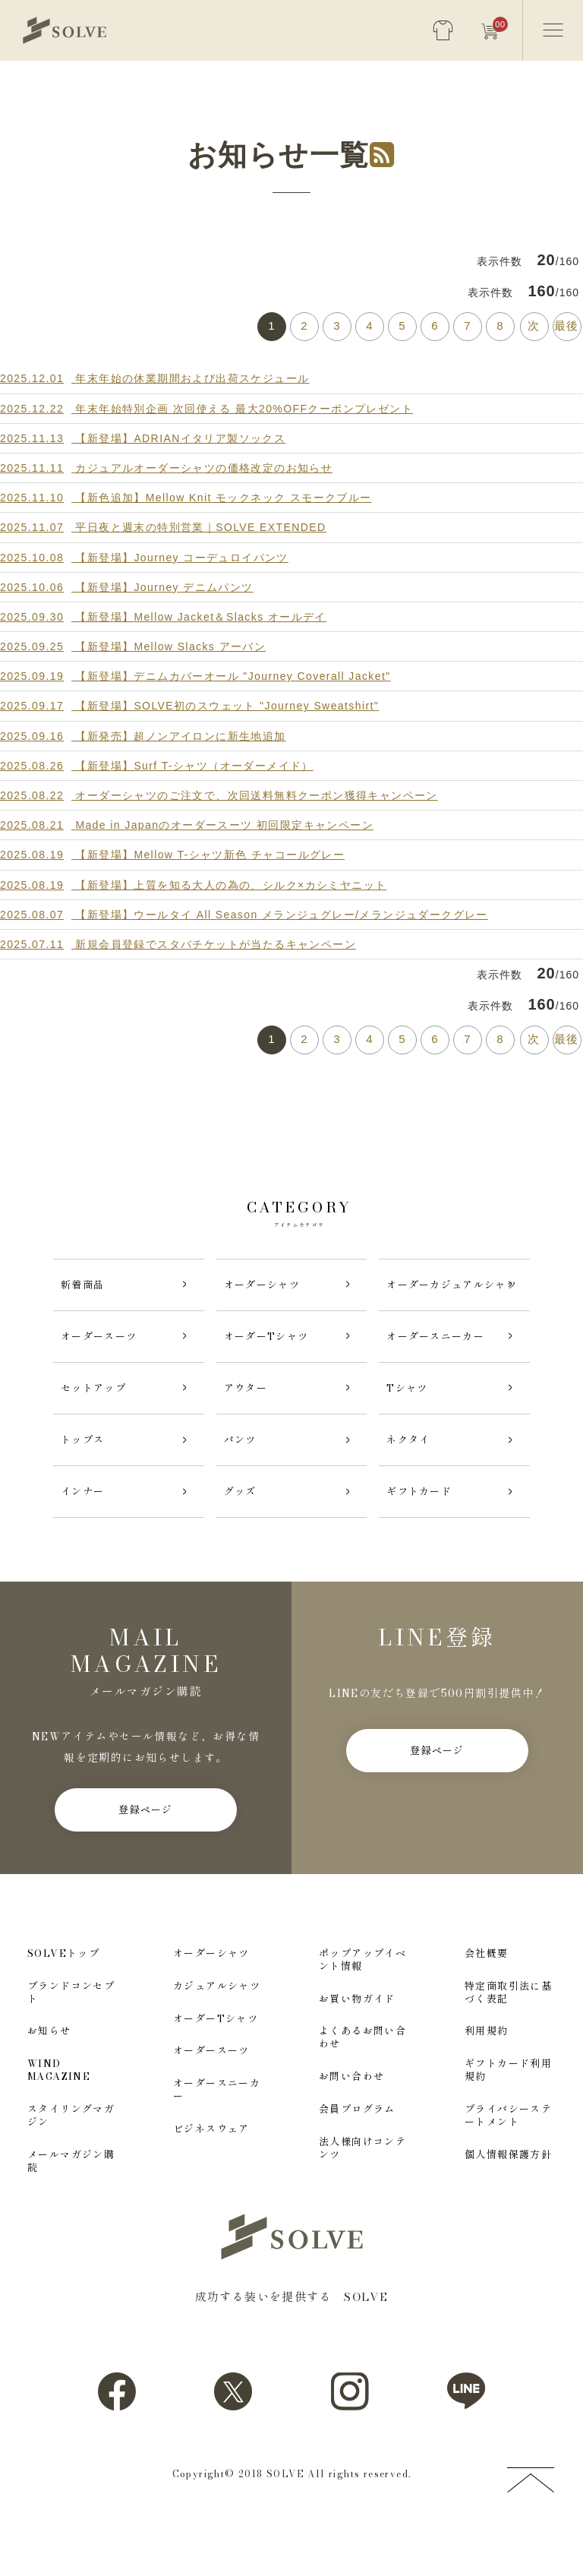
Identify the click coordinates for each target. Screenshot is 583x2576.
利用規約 (487, 2081)
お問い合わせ (351, 2126)
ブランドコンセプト (71, 2043)
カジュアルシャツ (216, 2036)
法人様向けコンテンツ (362, 2198)
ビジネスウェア (211, 2179)
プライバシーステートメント (508, 2166)
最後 (566, 325)
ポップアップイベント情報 (362, 2010)
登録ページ (145, 1859)
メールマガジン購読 (71, 2211)
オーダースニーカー (216, 2140)
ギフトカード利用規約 (508, 2120)
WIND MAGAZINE (58, 2120)
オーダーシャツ (211, 2003)
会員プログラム (357, 2159)
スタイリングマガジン (71, 2166)
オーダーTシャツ (215, 2068)
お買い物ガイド (357, 2049)
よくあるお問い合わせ (362, 2088)
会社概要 (487, 2003)
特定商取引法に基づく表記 (508, 2043)
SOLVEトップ (63, 2003)
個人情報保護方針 (508, 2204)
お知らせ (49, 2081)
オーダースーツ (211, 2101)
